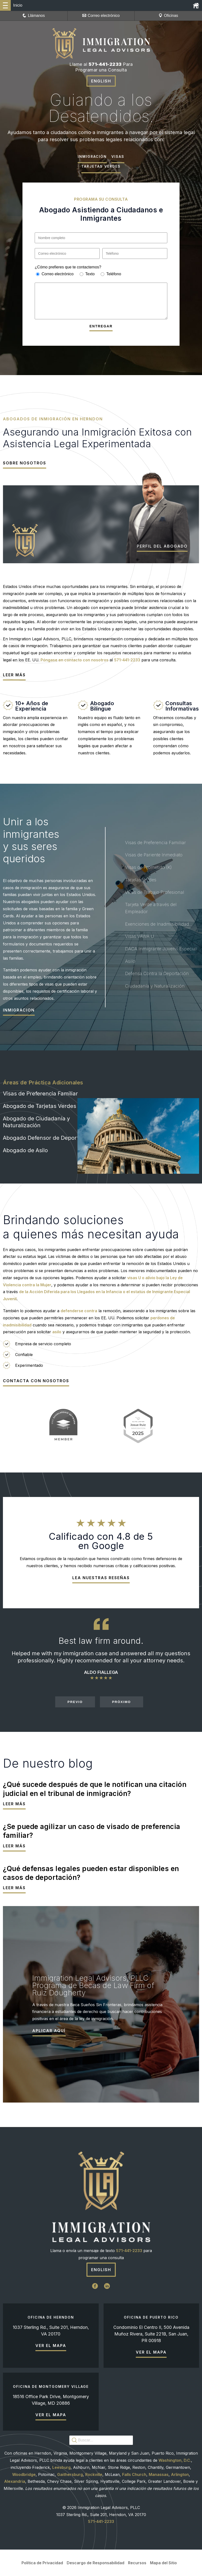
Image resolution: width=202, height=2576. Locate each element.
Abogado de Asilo (25, 1150)
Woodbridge (24, 2474)
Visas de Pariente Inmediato (153, 854)
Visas (118, 156)
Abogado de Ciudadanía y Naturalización (36, 1121)
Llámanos (33, 15)
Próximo (121, 1701)
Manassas (159, 2474)
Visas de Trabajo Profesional (154, 891)
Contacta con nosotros (36, 1380)
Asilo (130, 960)
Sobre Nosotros (24, 462)
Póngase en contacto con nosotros (74, 659)
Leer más (14, 674)
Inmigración (91, 156)
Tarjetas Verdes (101, 166)
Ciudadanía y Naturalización (155, 985)
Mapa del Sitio (163, 2562)
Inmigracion (19, 1009)
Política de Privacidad (42, 2562)
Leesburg (61, 2466)
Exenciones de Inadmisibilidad (157, 923)
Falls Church (134, 2474)
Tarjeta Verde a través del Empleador (151, 907)
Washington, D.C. (175, 2460)
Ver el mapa (50, 2345)
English (101, 81)
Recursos (137, 2562)
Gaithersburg (70, 2474)
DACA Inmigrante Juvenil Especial (161, 948)
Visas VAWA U (139, 935)
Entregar (101, 326)
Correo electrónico (101, 15)
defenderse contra (79, 1310)
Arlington (180, 2474)
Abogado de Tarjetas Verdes (39, 1105)
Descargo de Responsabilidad (95, 2562)
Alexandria (14, 2481)
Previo (75, 1701)
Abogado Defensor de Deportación (48, 1137)
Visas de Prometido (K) (148, 866)
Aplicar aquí (48, 2030)
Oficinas (168, 15)
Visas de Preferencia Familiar (155, 841)
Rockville (93, 2474)
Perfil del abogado (161, 545)
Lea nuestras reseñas (101, 1577)
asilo (56, 1331)
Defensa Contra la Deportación (157, 973)
